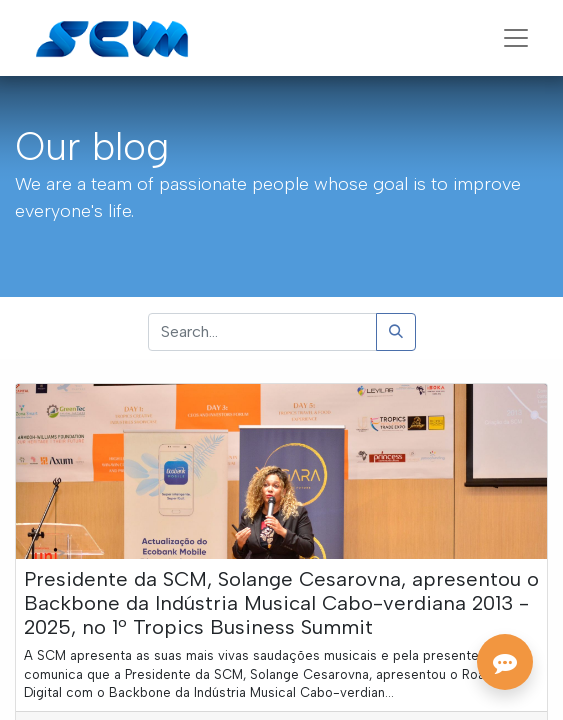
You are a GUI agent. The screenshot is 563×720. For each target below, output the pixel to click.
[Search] (396, 332)
